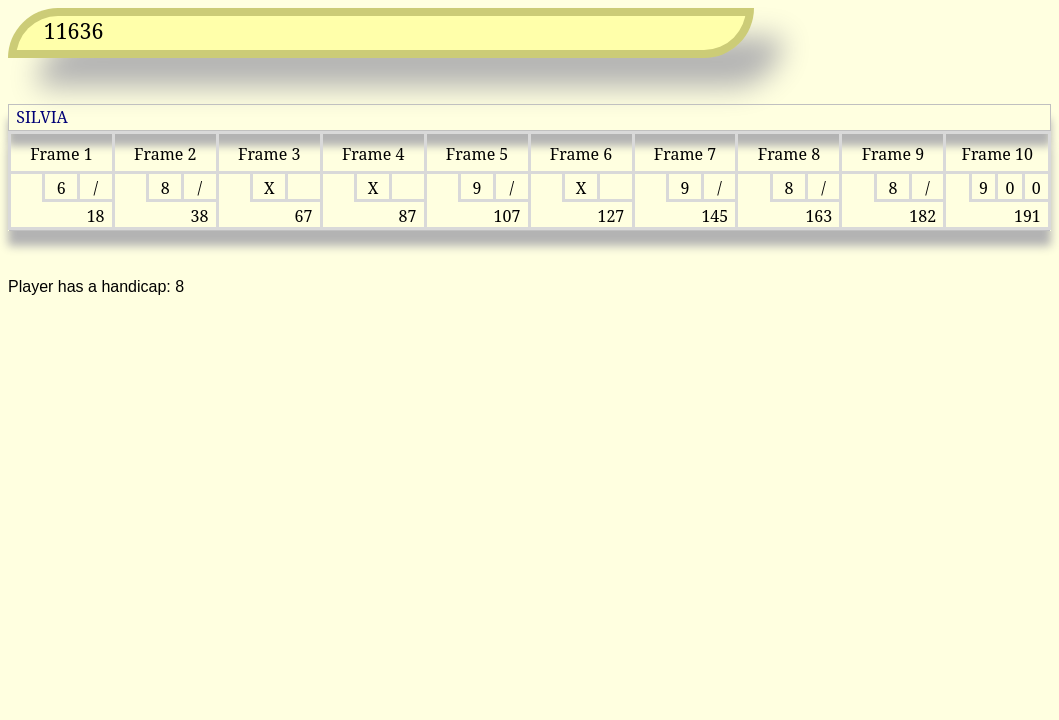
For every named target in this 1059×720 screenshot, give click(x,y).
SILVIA (42, 117)
